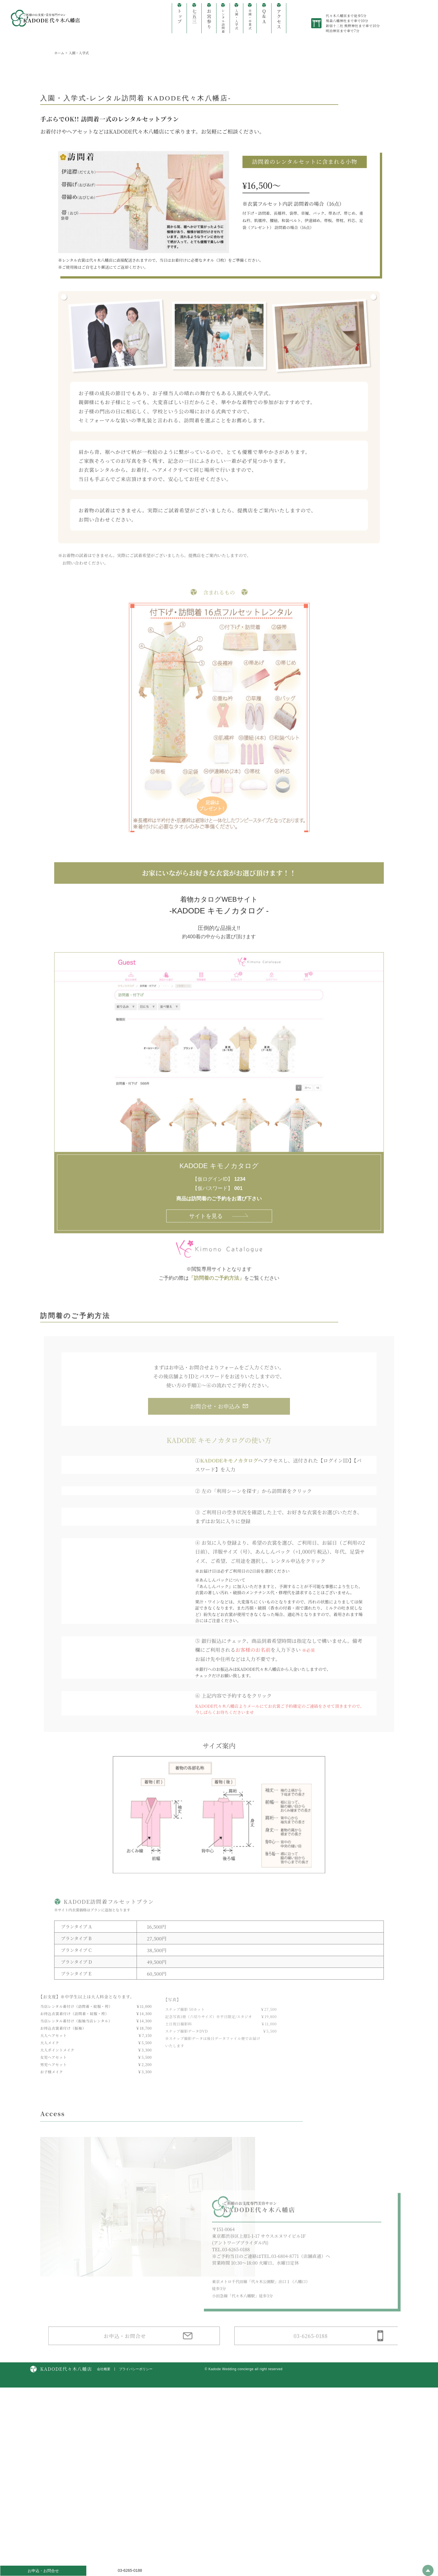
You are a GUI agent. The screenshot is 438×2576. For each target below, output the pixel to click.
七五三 (194, 16)
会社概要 (103, 2508)
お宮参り (209, 19)
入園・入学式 (236, 19)
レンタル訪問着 (223, 21)
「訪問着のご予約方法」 (216, 1290)
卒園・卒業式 (249, 19)
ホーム (59, 52)
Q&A (264, 16)
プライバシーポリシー (136, 2508)
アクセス (279, 19)
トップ (179, 16)
